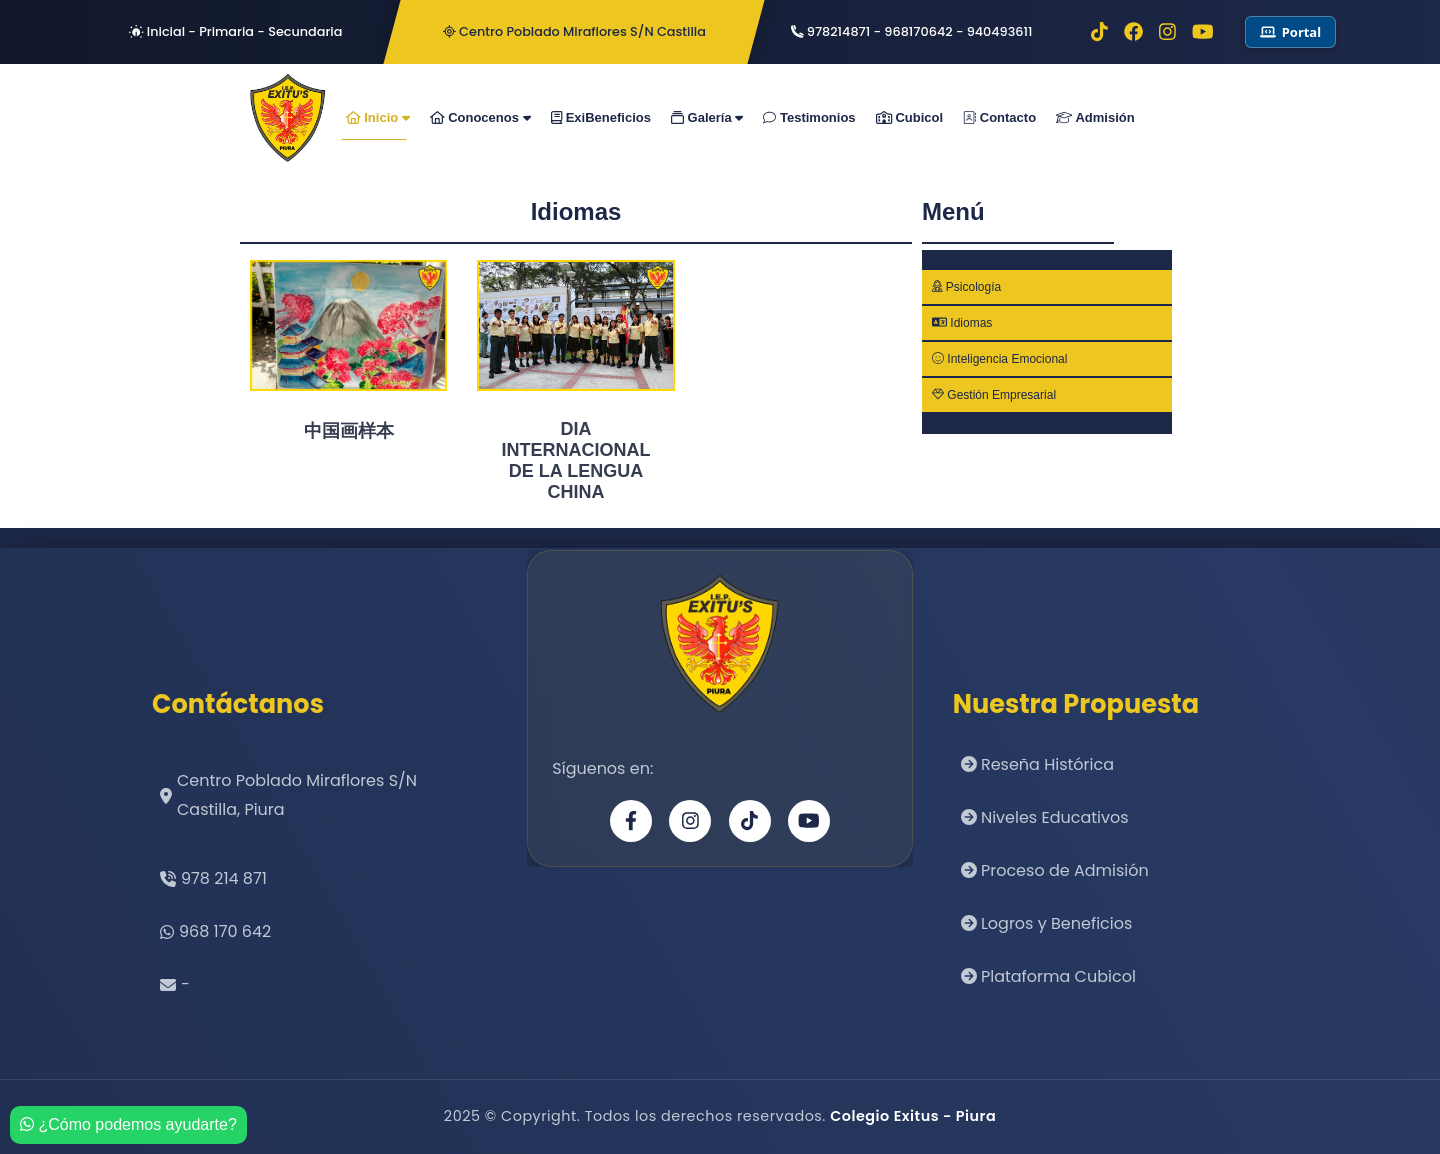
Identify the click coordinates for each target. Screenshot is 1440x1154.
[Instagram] (690, 821)
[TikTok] (750, 821)
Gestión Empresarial (994, 395)
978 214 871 (224, 878)
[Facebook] (631, 821)
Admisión (1095, 117)
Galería (707, 117)
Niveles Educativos (1045, 817)
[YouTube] (809, 821)
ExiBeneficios (601, 117)
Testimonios (809, 117)
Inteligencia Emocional (999, 359)
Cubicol (910, 117)
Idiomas (962, 323)
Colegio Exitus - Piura (913, 1116)
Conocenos (480, 117)
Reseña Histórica (1037, 764)
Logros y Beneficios (1047, 923)
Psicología (966, 287)
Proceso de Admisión (1055, 870)
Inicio (378, 117)
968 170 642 (225, 931)
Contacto (999, 117)
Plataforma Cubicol (1048, 976)
